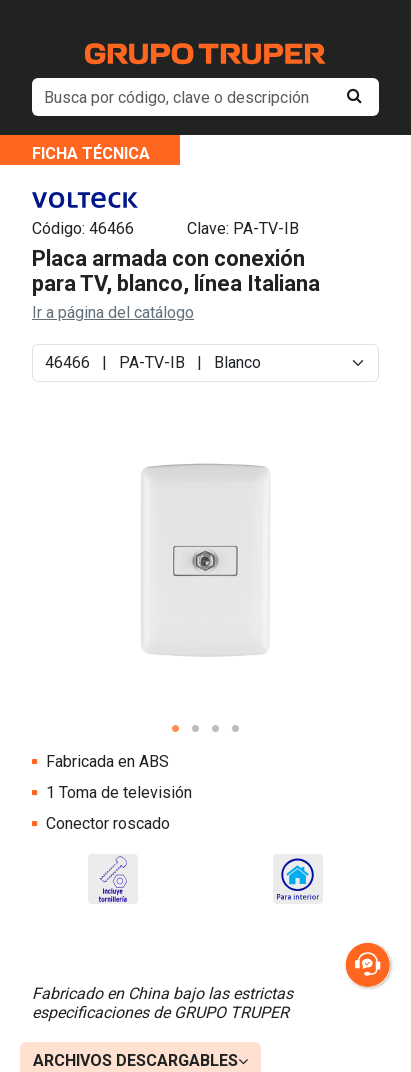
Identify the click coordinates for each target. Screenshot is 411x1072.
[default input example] (205, 97)
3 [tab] (216, 729)
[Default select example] (205, 363)
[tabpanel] (205, 561)
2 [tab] (196, 729)
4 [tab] (236, 729)
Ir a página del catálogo (113, 312)
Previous (43, 578)
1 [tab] (176, 729)
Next (368, 578)
